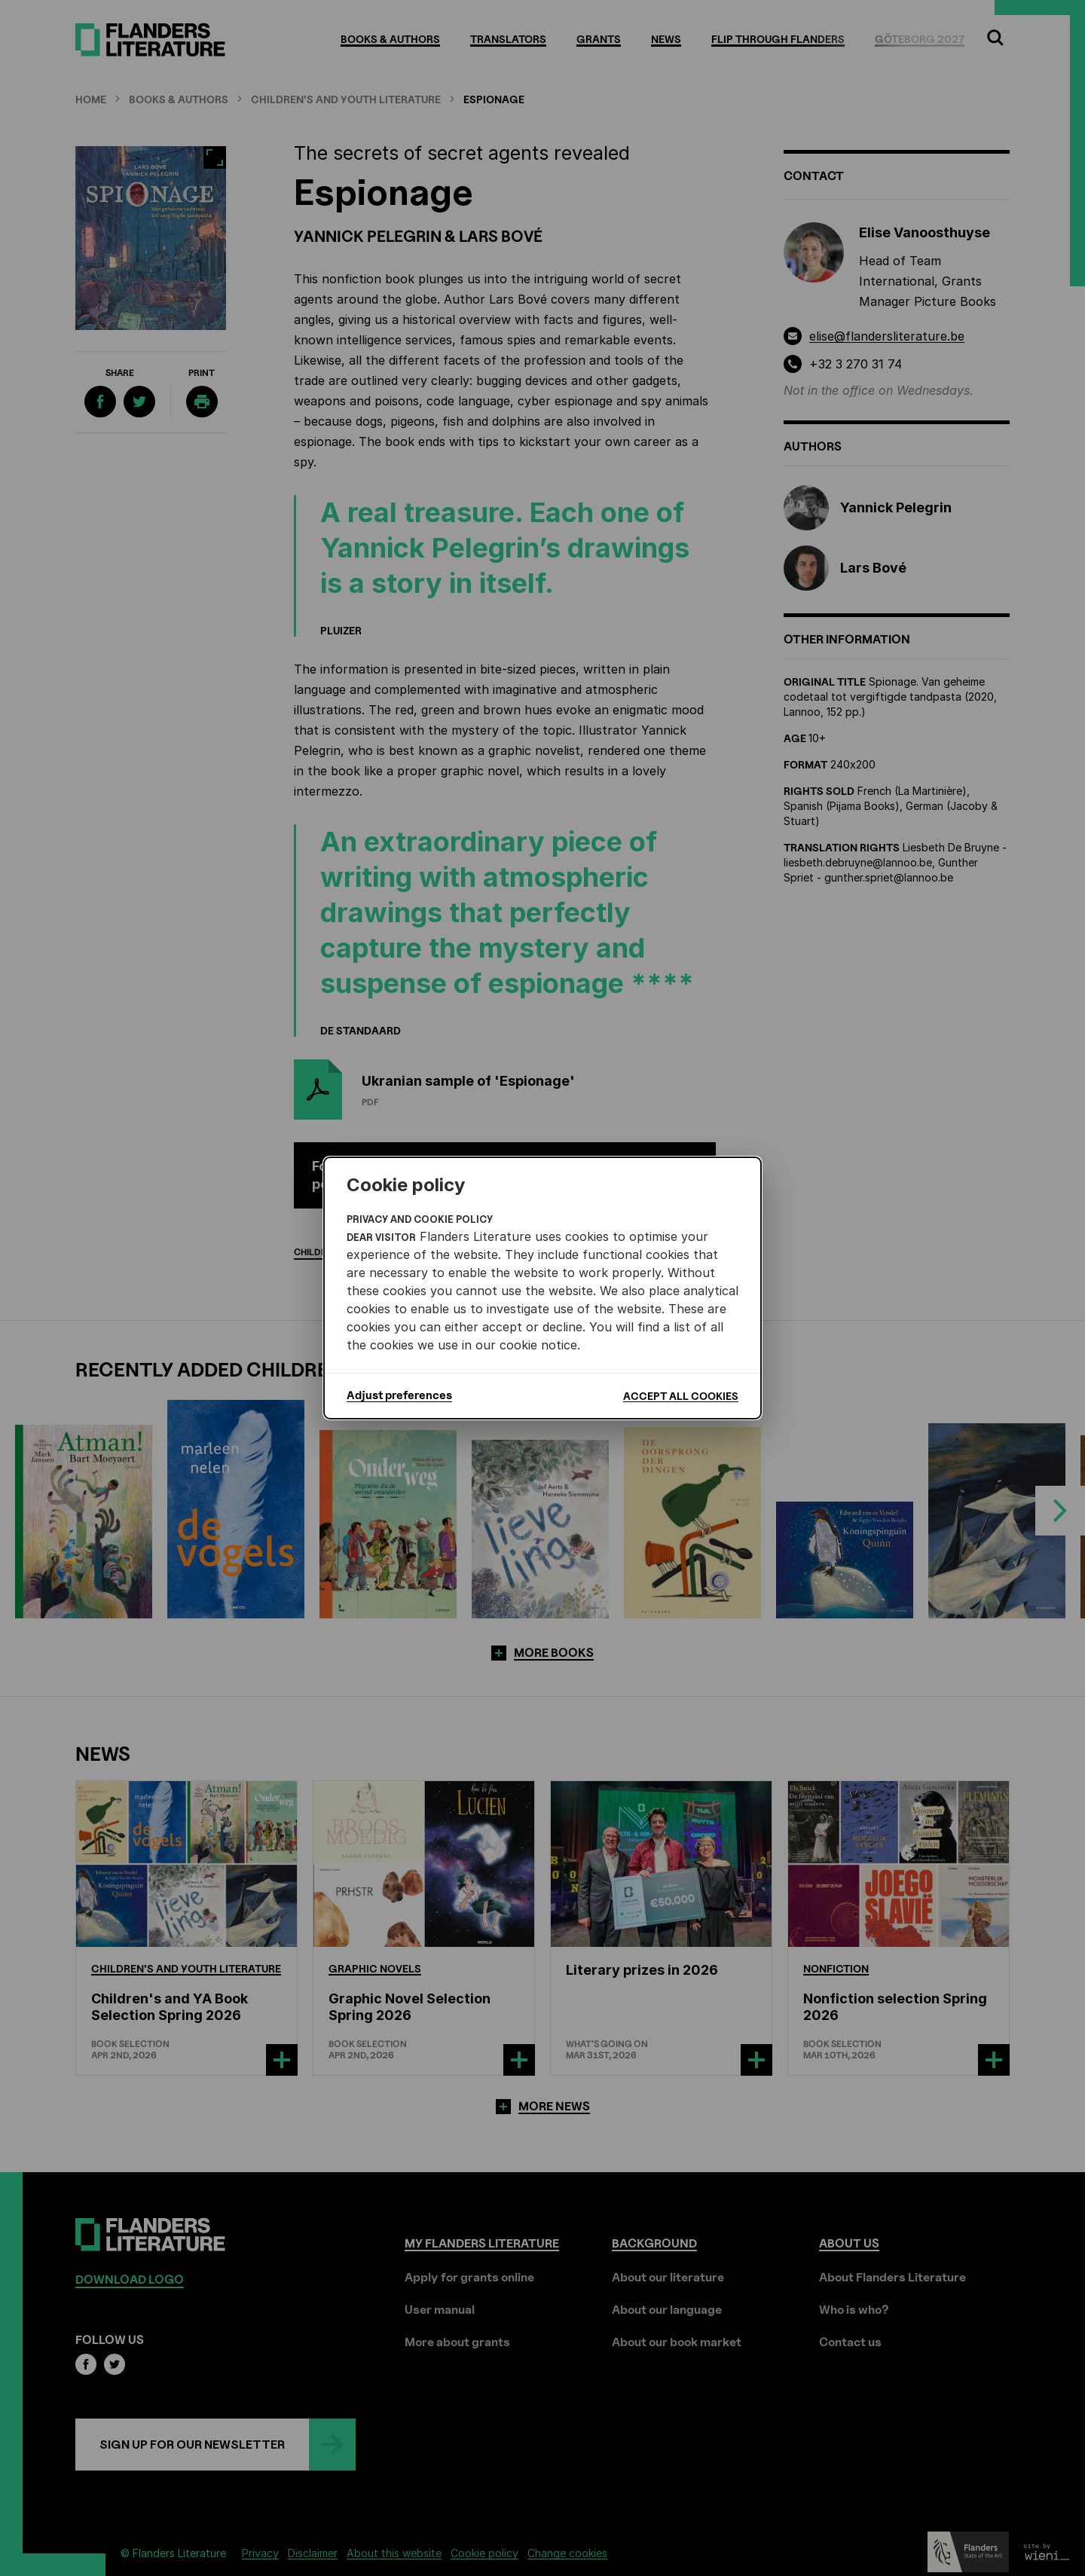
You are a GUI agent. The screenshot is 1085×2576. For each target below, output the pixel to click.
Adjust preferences (399, 1395)
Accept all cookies (680, 1395)
